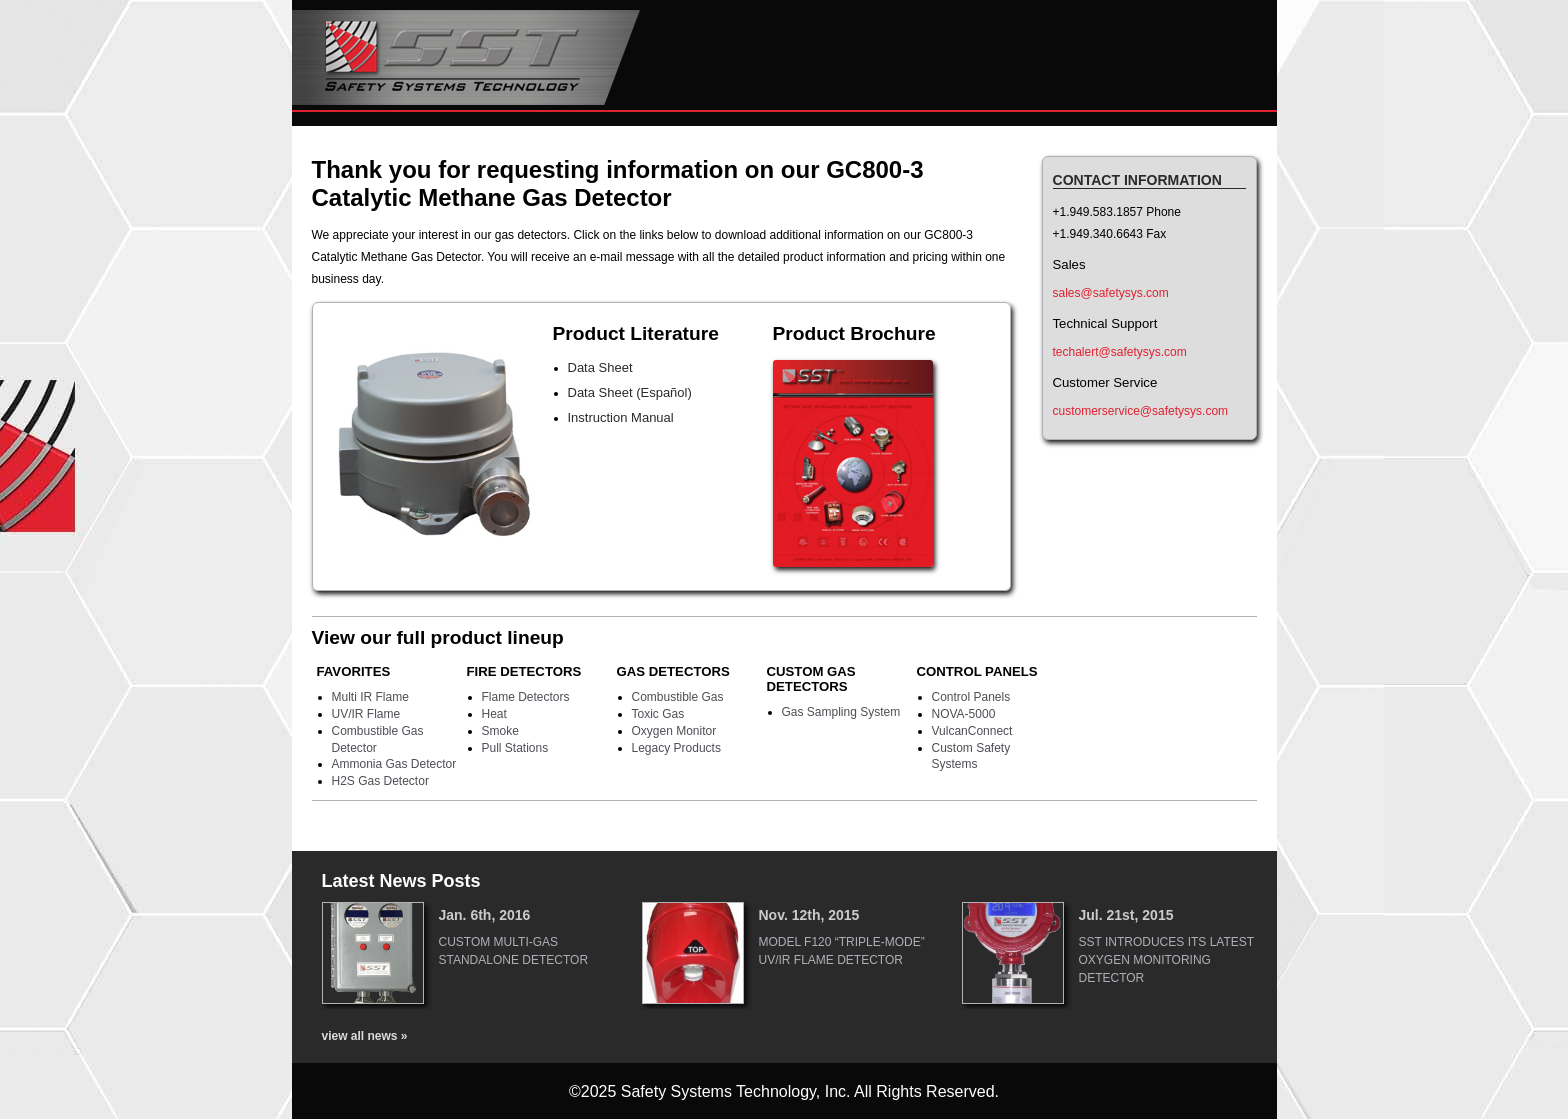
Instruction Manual (621, 417)
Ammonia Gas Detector (394, 764)
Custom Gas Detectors (811, 679)
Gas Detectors (673, 671)
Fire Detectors (524, 671)
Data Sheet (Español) (630, 392)
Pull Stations (515, 748)
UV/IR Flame (366, 714)
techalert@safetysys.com (1120, 352)
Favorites (354, 671)
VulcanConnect (972, 731)
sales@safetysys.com (1111, 293)
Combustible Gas (678, 697)
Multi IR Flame (370, 697)
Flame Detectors (526, 697)
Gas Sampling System (841, 712)
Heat (494, 714)
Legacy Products (676, 748)
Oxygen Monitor (674, 731)
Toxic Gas (658, 714)
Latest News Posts (401, 881)
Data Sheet (600, 367)
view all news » (365, 1036)
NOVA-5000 (964, 714)
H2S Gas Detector (380, 781)
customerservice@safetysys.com (1141, 411)
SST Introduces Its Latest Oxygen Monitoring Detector (1166, 960)
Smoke (500, 731)
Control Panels (977, 671)
